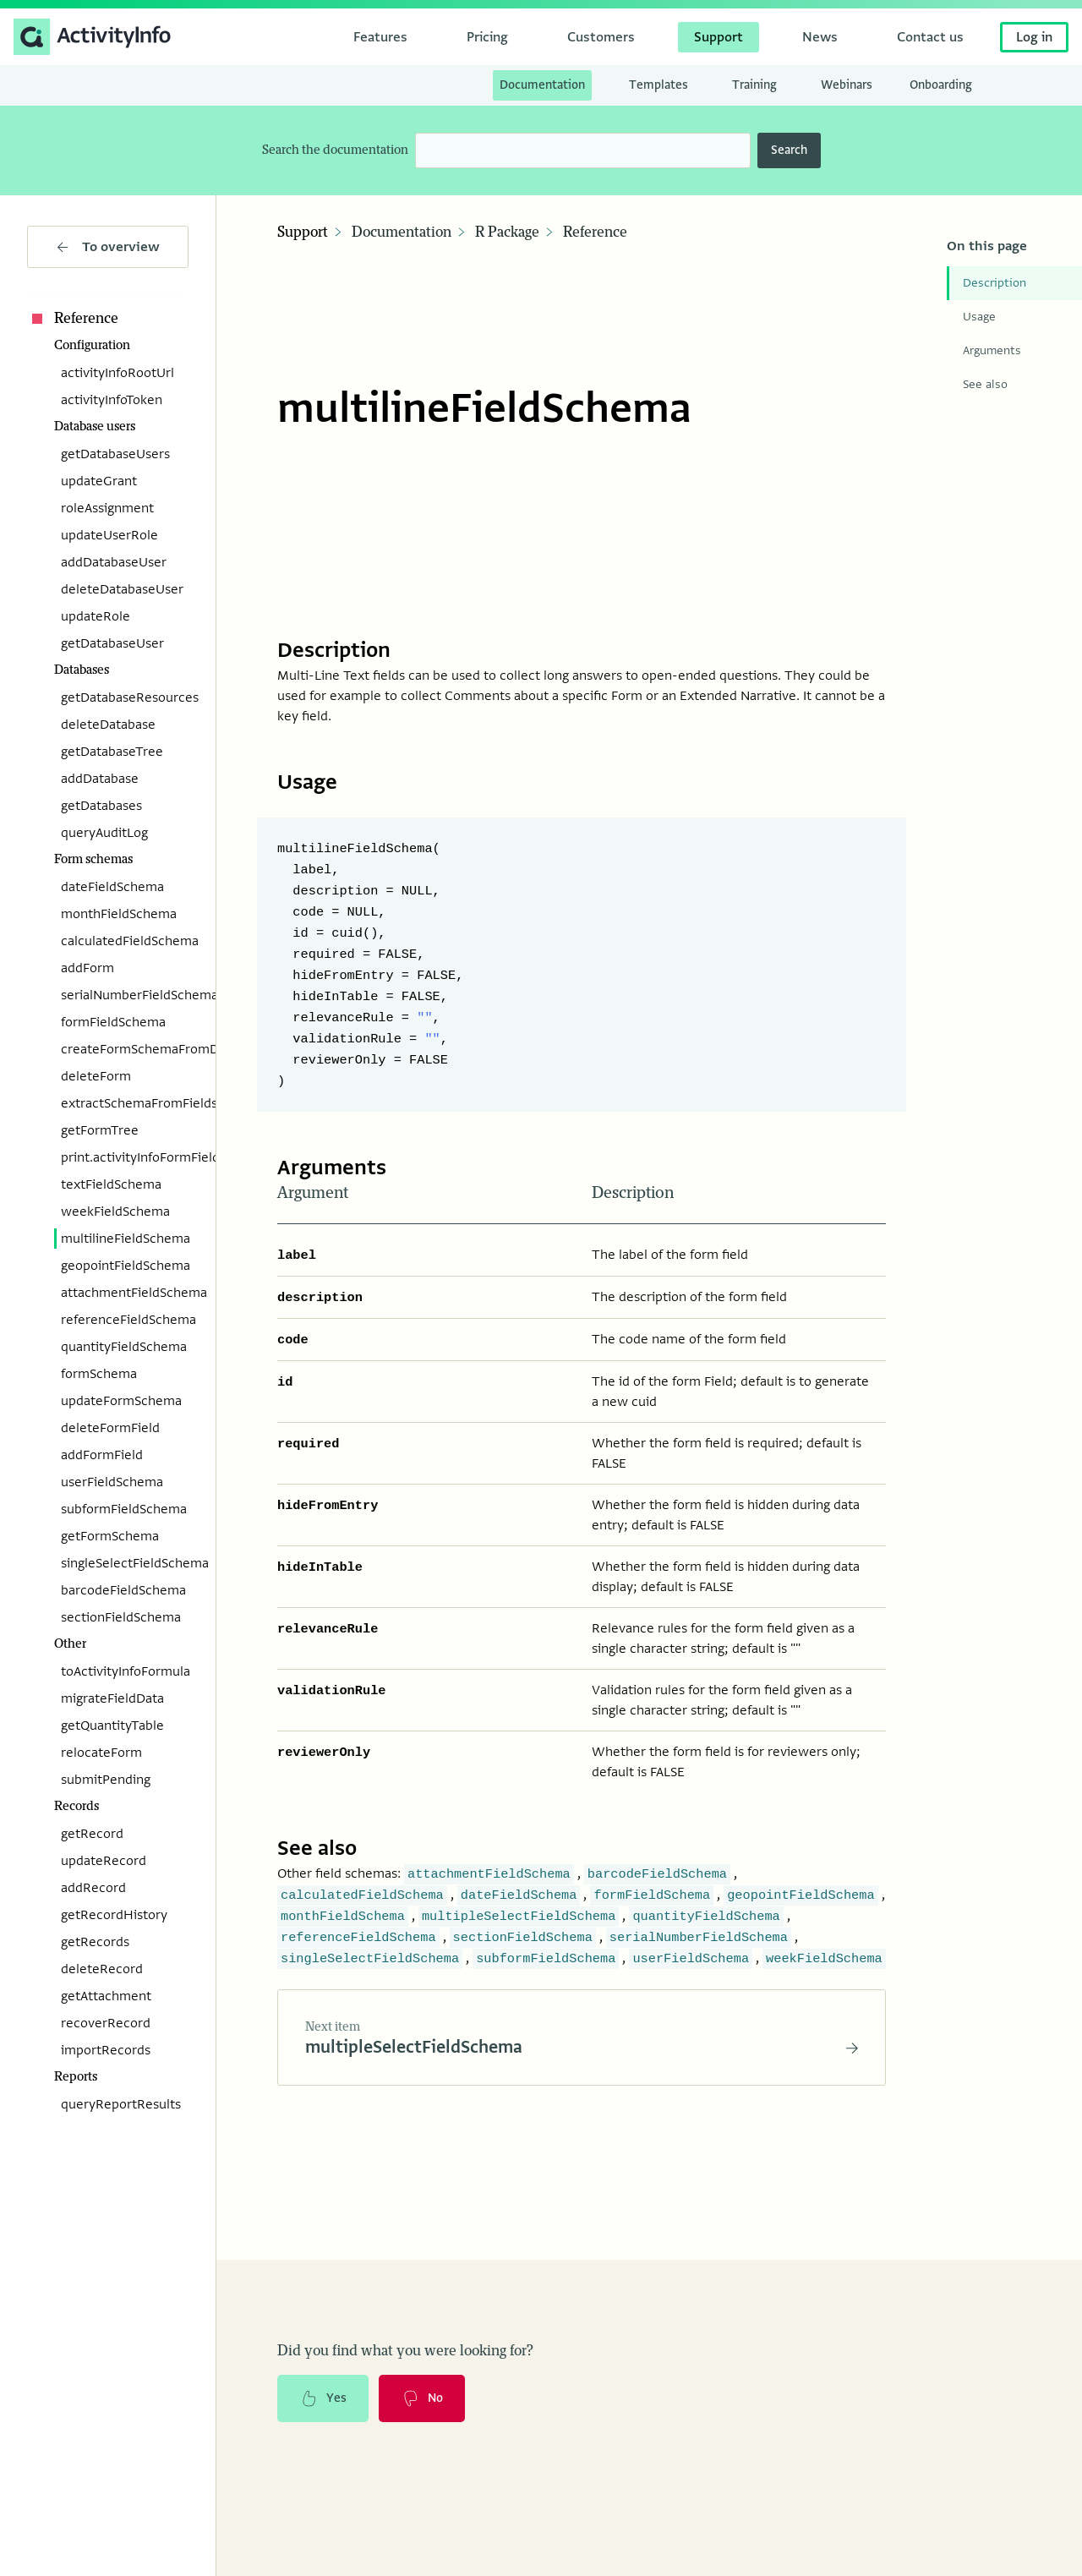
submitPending (105, 1779)
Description (994, 283)
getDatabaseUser (112, 643)
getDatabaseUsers (115, 454)
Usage (979, 317)
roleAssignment (107, 508)
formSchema (99, 1373)
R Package (507, 232)
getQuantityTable (112, 1725)
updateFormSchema (121, 1400)
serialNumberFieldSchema (125, 995)
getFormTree (100, 1130)
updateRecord (103, 1860)
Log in (1034, 37)
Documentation (401, 232)
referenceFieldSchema (125, 1319)
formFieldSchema (113, 1022)
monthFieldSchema (119, 913)
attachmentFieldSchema (125, 1292)
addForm (87, 968)
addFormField (102, 1455)
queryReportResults (121, 2104)
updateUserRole (109, 535)
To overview (108, 246)
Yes (323, 2386)
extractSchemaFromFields (125, 1103)
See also (985, 384)
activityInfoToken (111, 399)
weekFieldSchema (115, 1211)
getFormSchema (110, 1536)
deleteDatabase (108, 724)
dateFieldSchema (112, 886)
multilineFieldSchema (125, 1238)
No (422, 2386)
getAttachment (106, 1996)
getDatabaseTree (112, 751)
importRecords (105, 2050)
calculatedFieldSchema (125, 941)
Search (789, 150)
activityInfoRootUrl (117, 372)
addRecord (93, 1887)
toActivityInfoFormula (125, 1671)
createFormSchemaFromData (125, 1049)
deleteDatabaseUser (122, 589)
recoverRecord (105, 2023)
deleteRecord (102, 1969)
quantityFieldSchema (124, 1346)
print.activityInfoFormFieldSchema (125, 1157)
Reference (72, 319)
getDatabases (101, 805)
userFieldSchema (112, 1482)
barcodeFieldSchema (123, 1590)
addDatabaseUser (114, 562)
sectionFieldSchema (121, 1617)
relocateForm (101, 1752)
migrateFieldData (112, 1698)
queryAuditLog (104, 832)
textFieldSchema (111, 1184)
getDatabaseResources (125, 697)
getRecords (95, 1941)
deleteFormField (110, 1427)
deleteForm (96, 1076)
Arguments (992, 350)
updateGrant (99, 481)
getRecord (92, 1833)
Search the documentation (335, 150)
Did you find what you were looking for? (405, 2339)
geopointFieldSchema (125, 1265)
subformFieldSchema (124, 1509)
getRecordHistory (114, 1914)
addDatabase (100, 778)
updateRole (95, 616)
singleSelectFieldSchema (125, 1563)
